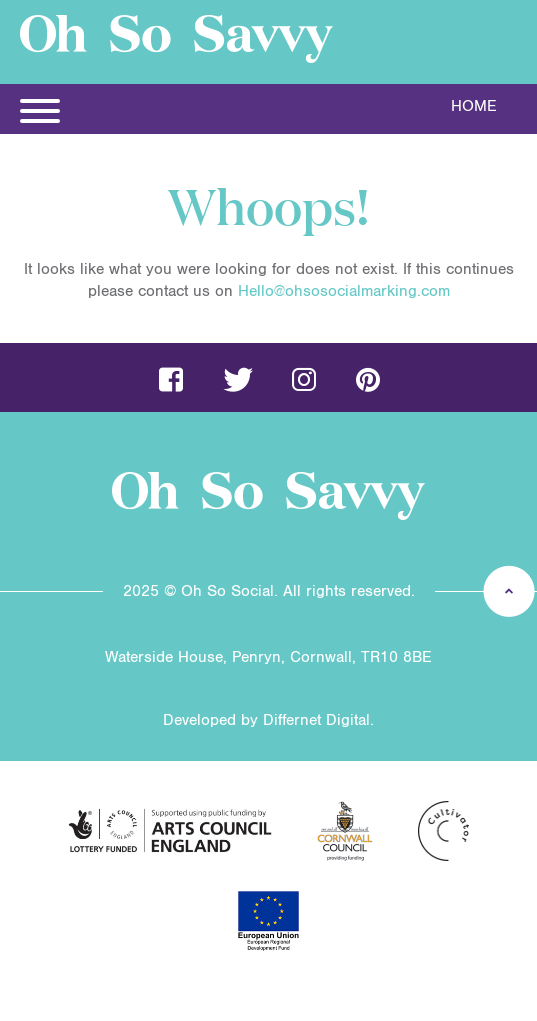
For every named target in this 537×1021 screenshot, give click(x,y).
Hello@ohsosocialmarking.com (344, 291)
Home (474, 106)
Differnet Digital (316, 720)
